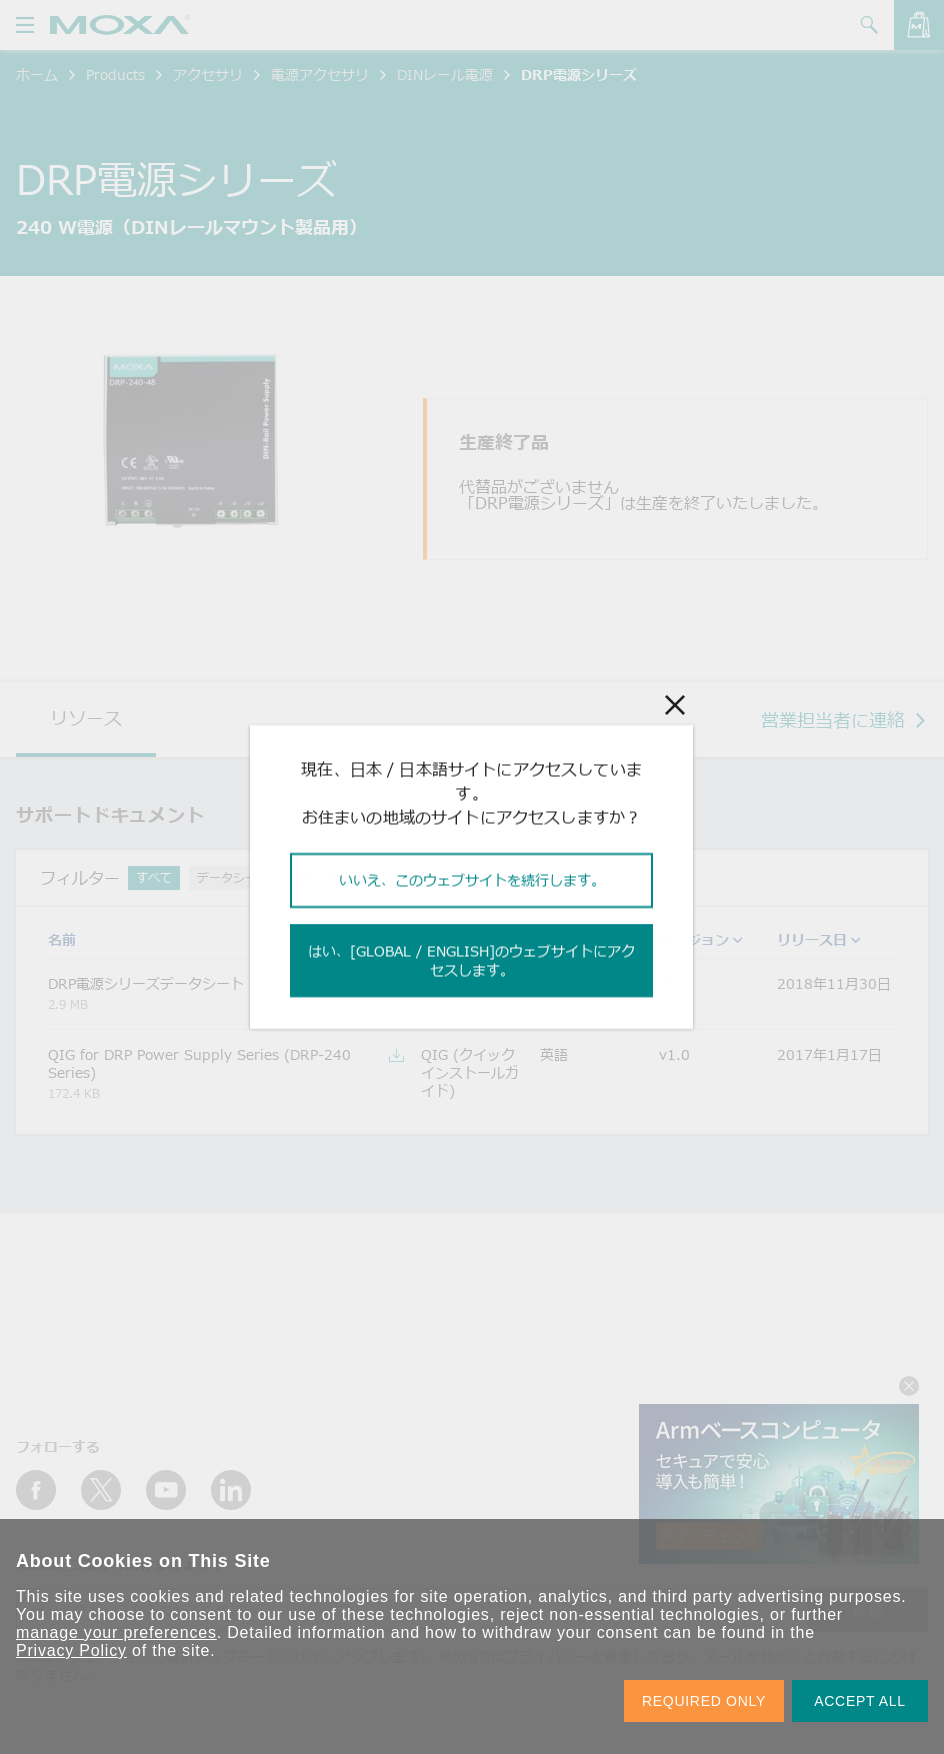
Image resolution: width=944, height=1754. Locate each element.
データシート (233, 877)
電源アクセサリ (320, 74)
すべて (154, 877)
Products (115, 74)
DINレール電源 (445, 74)
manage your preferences (116, 1632)
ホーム (37, 74)
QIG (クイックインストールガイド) (390, 877)
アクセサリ (208, 74)
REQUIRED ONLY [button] (704, 1701)
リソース (86, 718)
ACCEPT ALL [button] (860, 1701)
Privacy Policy (71, 1650)
